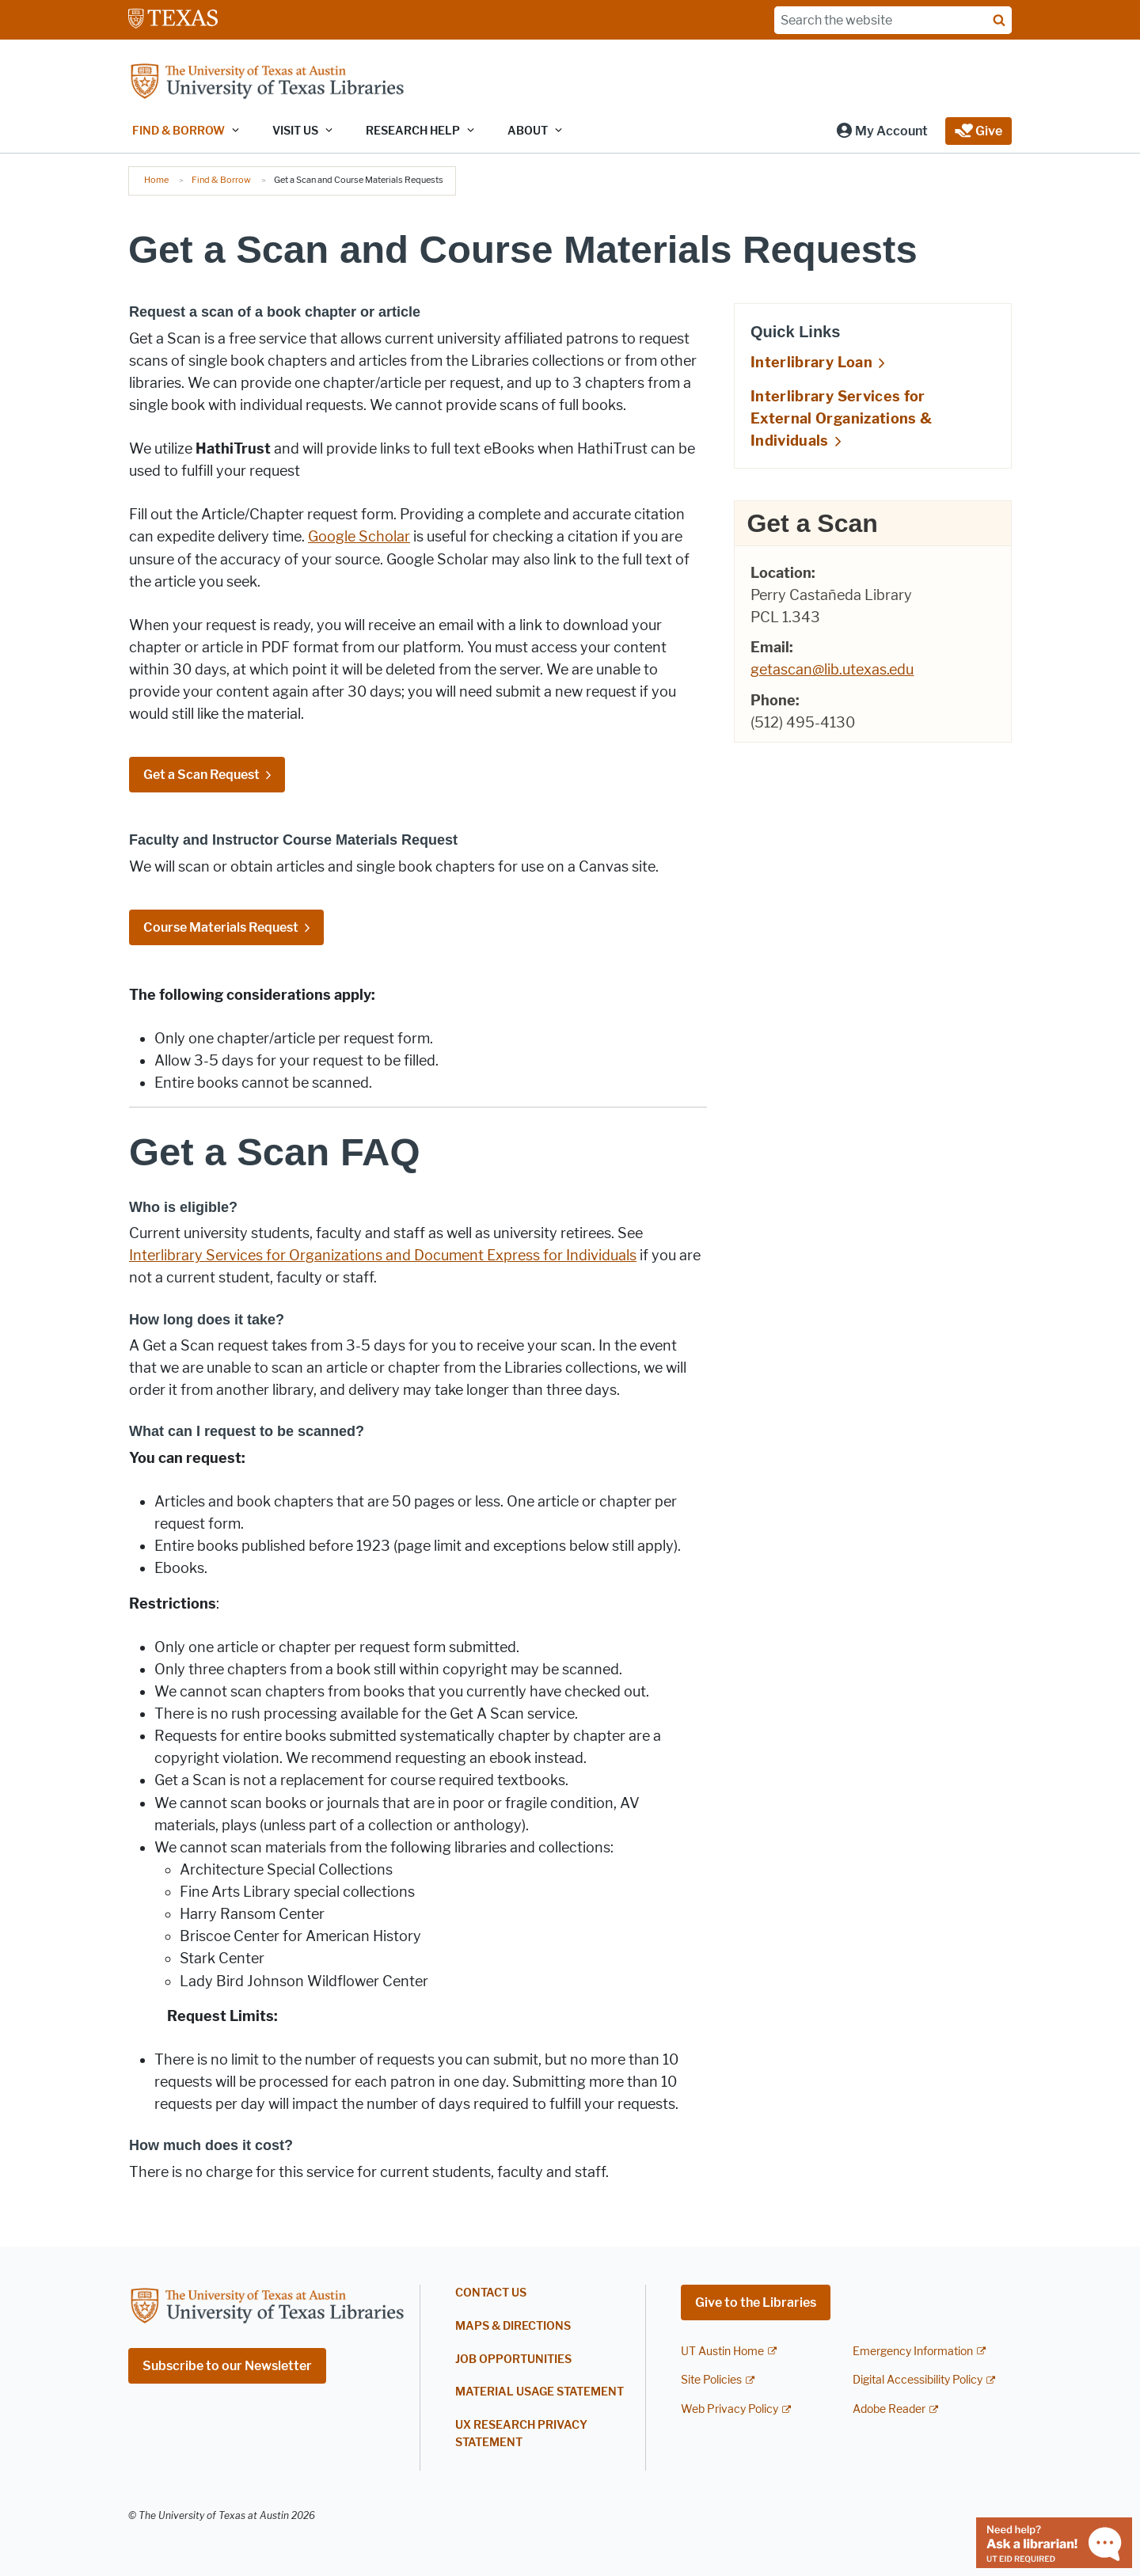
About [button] (527, 131)
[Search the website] (893, 20)
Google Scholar (359, 536)
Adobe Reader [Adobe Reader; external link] (889, 2409)
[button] (881, 131)
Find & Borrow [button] (178, 131)
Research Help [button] (413, 131)
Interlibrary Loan (811, 362)
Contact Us (490, 2293)
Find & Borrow (221, 179)
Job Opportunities (513, 2359)
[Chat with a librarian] (1054, 2541)
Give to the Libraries (755, 2302)
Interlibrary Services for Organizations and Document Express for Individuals (382, 1255)
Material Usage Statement (539, 2392)
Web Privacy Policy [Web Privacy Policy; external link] (729, 2409)
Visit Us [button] (295, 131)
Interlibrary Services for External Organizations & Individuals (841, 419)
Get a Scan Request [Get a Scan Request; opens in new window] (201, 774)
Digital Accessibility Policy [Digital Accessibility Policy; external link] (917, 2380)
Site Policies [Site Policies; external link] (711, 2380)
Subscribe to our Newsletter (227, 2365)
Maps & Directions (513, 2326)
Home (156, 179)
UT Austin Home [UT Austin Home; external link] (722, 2351)
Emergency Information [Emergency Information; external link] (913, 2351)
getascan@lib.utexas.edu (832, 669)
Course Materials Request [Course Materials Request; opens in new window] (220, 927)
